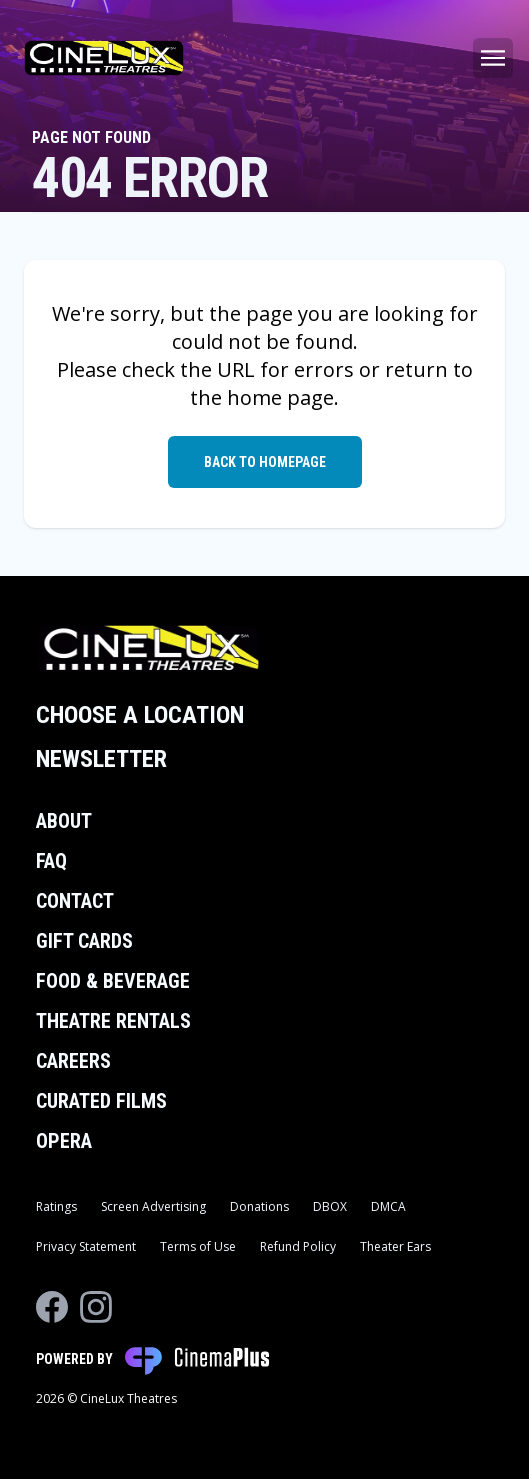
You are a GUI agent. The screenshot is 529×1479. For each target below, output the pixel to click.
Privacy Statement (86, 1246)
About (64, 821)
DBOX (330, 1206)
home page (280, 397)
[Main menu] (493, 58)
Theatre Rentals (113, 1021)
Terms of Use (198, 1246)
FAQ (51, 861)
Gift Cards (84, 941)
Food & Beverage (113, 981)
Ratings (56, 1206)
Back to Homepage (265, 462)
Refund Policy (298, 1246)
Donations (259, 1206)
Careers (73, 1061)
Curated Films (101, 1101)
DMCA (388, 1206)
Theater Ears (395, 1246)
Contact (75, 901)
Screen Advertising (153, 1206)
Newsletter (101, 759)
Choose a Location (140, 715)
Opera (64, 1141)
